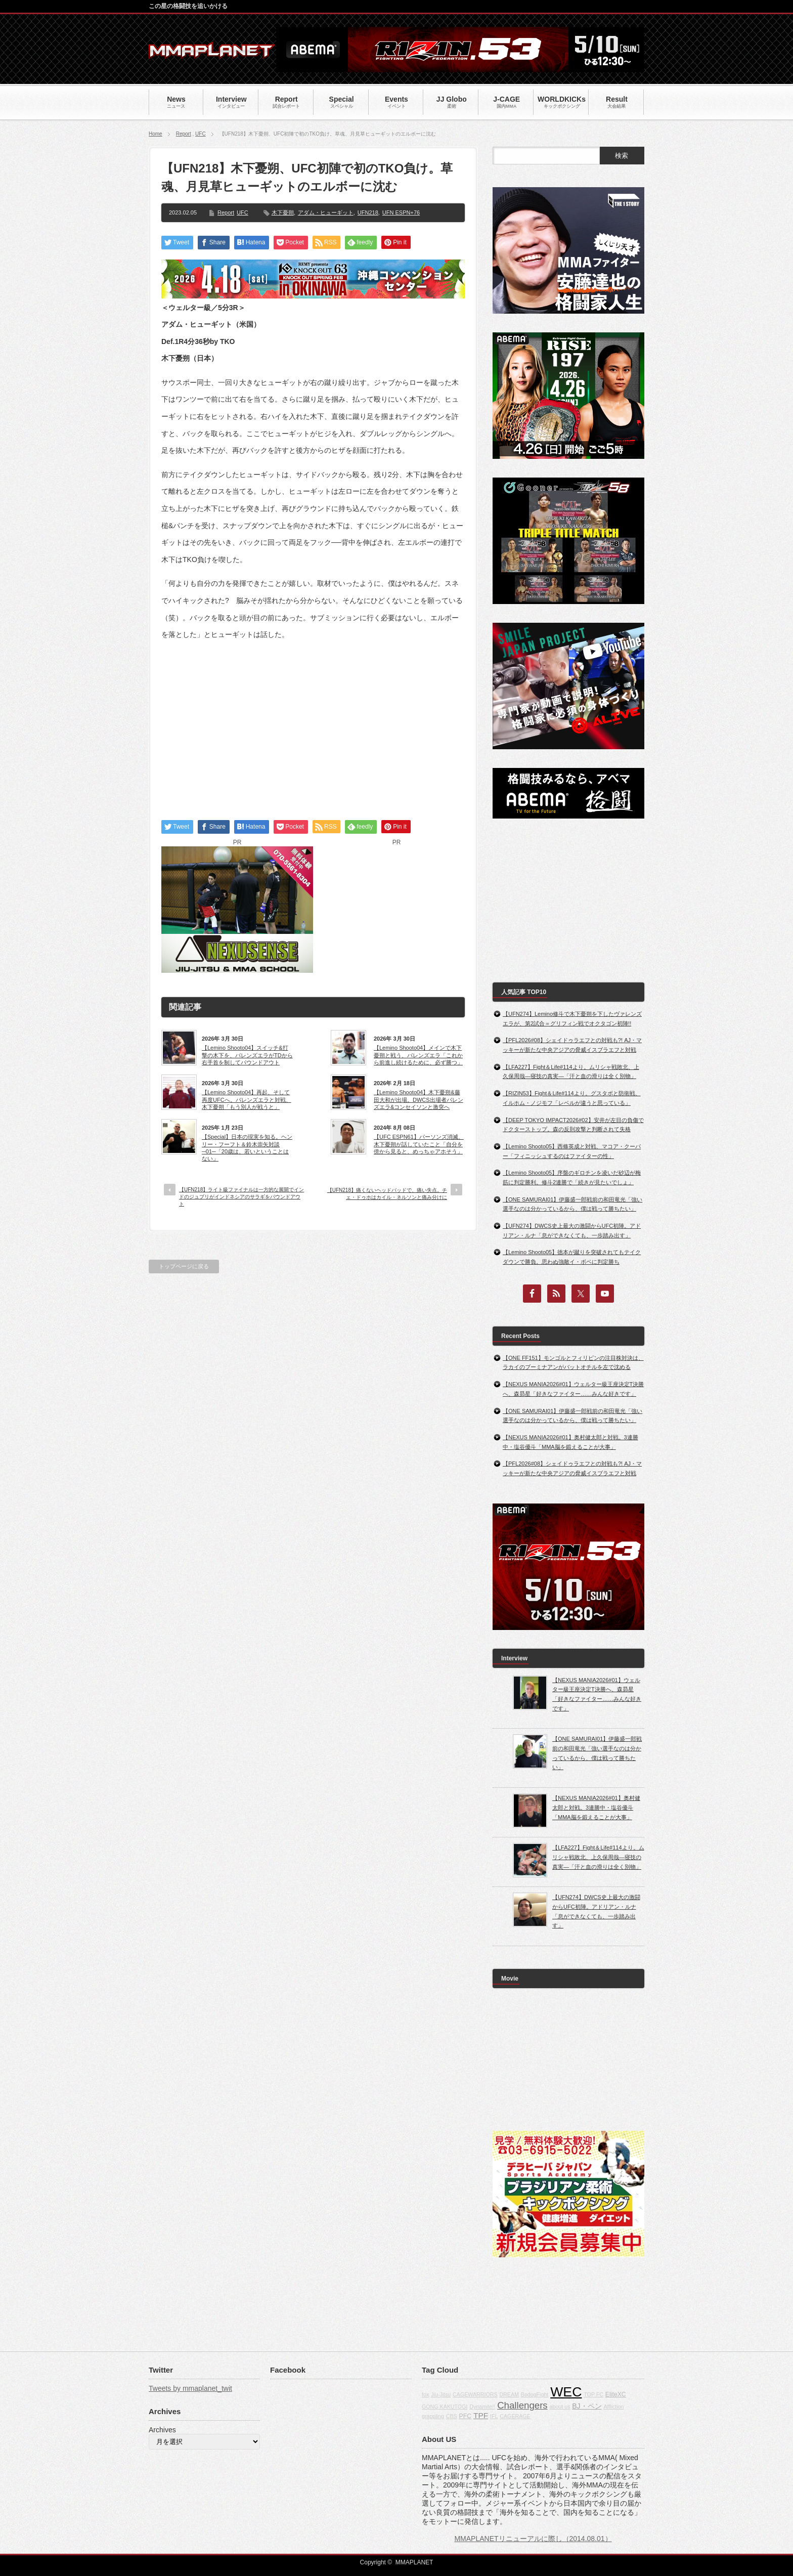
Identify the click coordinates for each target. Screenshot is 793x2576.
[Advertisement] (313, 721)
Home (155, 134)
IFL (494, 2416)
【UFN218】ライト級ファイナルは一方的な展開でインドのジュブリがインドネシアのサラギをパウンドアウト (241, 1197)
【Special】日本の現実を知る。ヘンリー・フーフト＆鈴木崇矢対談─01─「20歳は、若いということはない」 (247, 1148)
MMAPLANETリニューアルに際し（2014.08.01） (532, 2539)
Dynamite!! (482, 2406)
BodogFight (535, 2394)
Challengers (522, 2405)
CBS (451, 2416)
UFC (200, 134)
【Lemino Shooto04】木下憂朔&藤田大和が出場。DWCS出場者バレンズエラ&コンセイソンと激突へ (418, 1099)
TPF (480, 2415)
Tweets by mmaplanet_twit (190, 2388)
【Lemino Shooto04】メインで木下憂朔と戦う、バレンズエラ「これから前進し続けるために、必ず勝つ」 (418, 1055)
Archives (162, 2430)
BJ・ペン (586, 2406)
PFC (465, 2416)
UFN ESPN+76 (401, 212)
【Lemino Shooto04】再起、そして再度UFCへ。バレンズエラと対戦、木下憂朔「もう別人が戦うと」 (246, 1099)
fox (425, 2394)
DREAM (508, 2394)
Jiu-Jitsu (441, 2394)
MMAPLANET (414, 2562)
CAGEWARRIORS (475, 2394)
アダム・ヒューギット (326, 212)
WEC (566, 2391)
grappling (433, 2416)
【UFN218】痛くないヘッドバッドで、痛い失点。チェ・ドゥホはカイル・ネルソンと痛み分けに (387, 1193)
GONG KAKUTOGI (444, 2406)
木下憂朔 (283, 212)
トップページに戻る (184, 1266)
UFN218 (368, 212)
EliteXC (615, 2394)
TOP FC (593, 2394)
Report (183, 134)
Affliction (613, 2406)
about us (560, 2406)
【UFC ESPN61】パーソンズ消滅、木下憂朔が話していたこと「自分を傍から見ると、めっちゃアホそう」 (419, 1144)
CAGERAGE (515, 2416)
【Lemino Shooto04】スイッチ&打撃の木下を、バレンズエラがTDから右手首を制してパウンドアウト (247, 1055)
